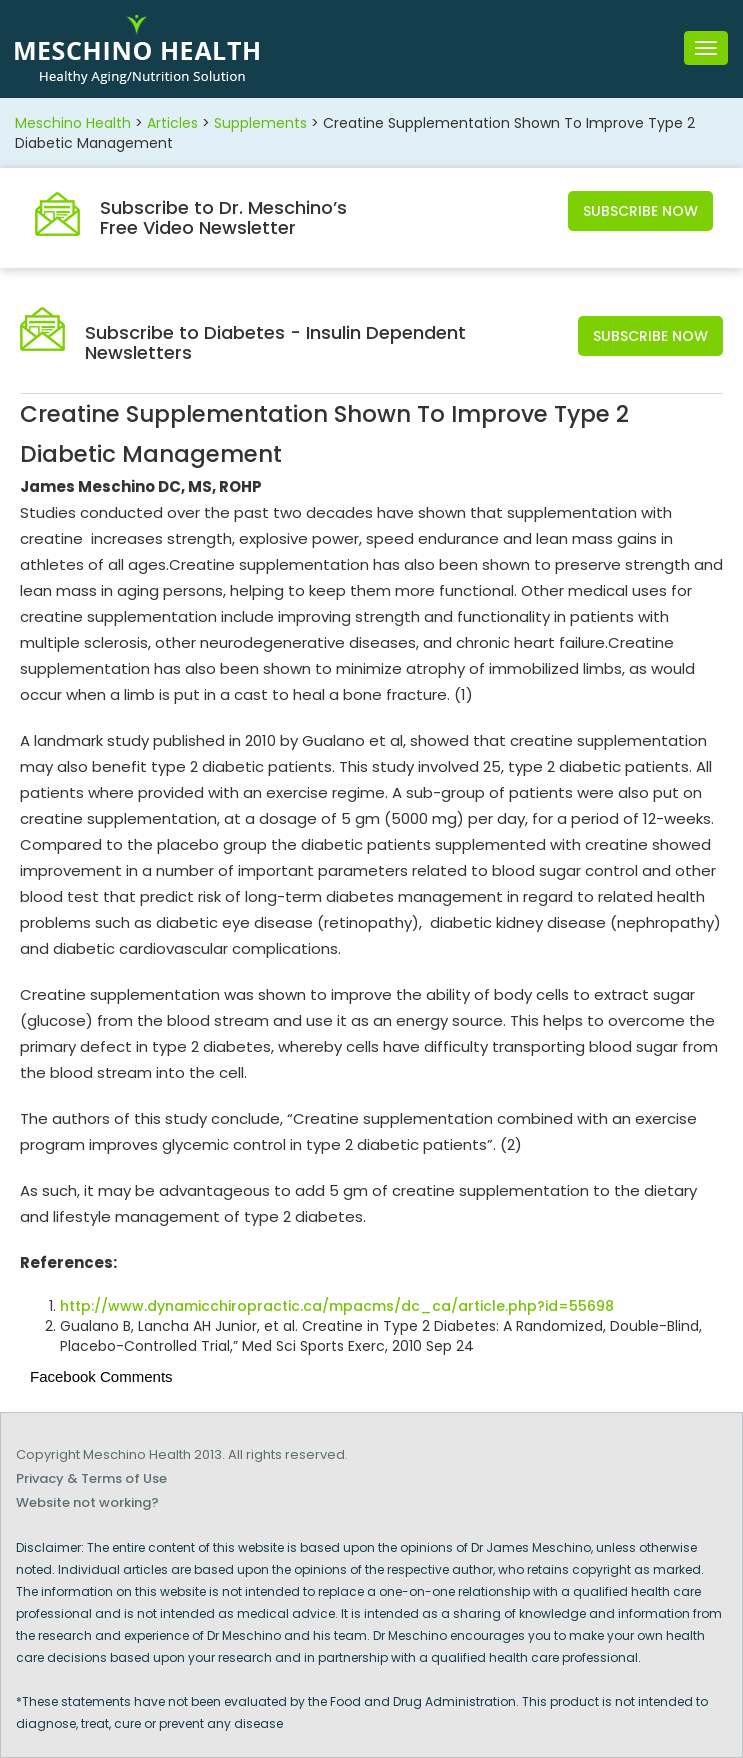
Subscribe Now (640, 211)
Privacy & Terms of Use (91, 1478)
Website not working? (87, 1502)
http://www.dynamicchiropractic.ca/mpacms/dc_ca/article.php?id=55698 (337, 1306)
